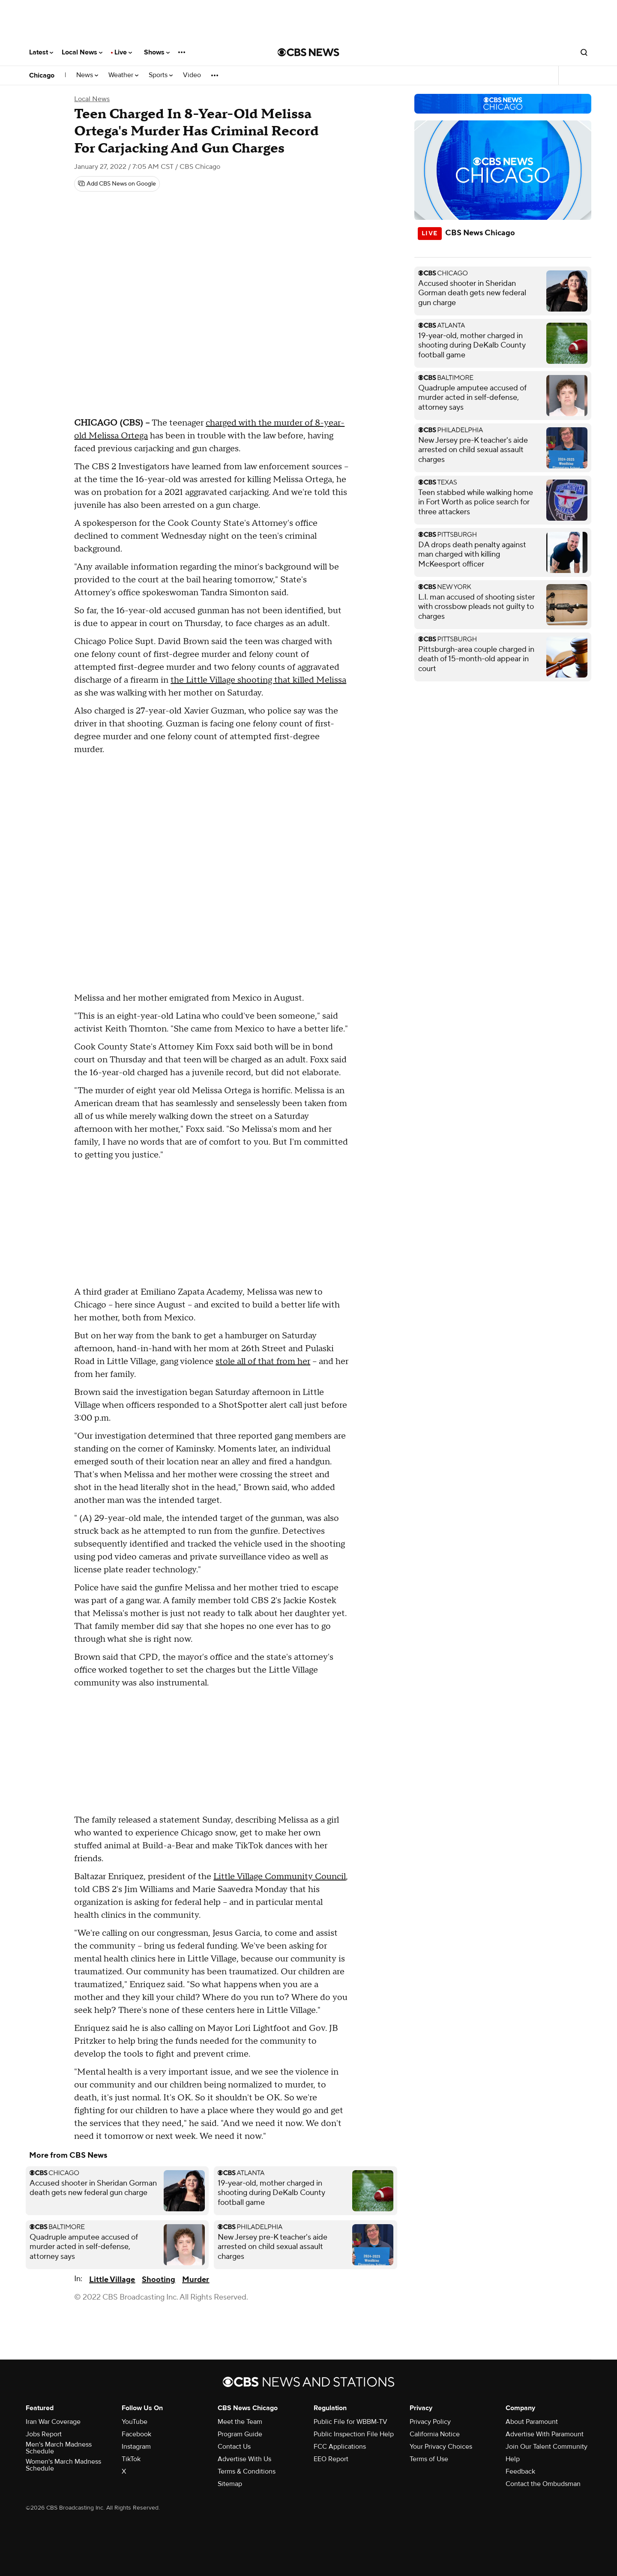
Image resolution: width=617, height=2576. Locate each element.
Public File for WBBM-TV (350, 2421)
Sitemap (230, 2483)
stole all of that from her (263, 1361)
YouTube (134, 2421)
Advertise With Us (244, 2459)
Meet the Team (240, 2421)
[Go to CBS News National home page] (308, 52)
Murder (195, 2280)
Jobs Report (44, 2434)
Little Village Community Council (279, 1876)
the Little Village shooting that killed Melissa (258, 680)
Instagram (136, 2446)
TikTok (131, 2459)
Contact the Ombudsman (543, 2483)
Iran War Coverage (53, 2421)
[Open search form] (584, 52)
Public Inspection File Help (354, 2434)
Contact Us (234, 2446)
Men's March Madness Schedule (59, 2448)
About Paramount (532, 2421)
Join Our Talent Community (546, 2446)
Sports (161, 75)
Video (192, 75)
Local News (82, 52)
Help (513, 2459)
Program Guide (240, 2434)
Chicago (41, 75)
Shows (157, 52)
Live (123, 52)
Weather (123, 75)
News (87, 75)
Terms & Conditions (247, 2471)
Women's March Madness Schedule (63, 2465)
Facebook (136, 2434)
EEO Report (331, 2459)
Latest (41, 52)
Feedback (520, 2471)
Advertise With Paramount (545, 2434)
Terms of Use (429, 2459)
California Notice (435, 2434)
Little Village (112, 2280)
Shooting (158, 2280)
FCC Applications (340, 2446)
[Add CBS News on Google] (117, 184)
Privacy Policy (430, 2421)
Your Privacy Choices (441, 2446)
